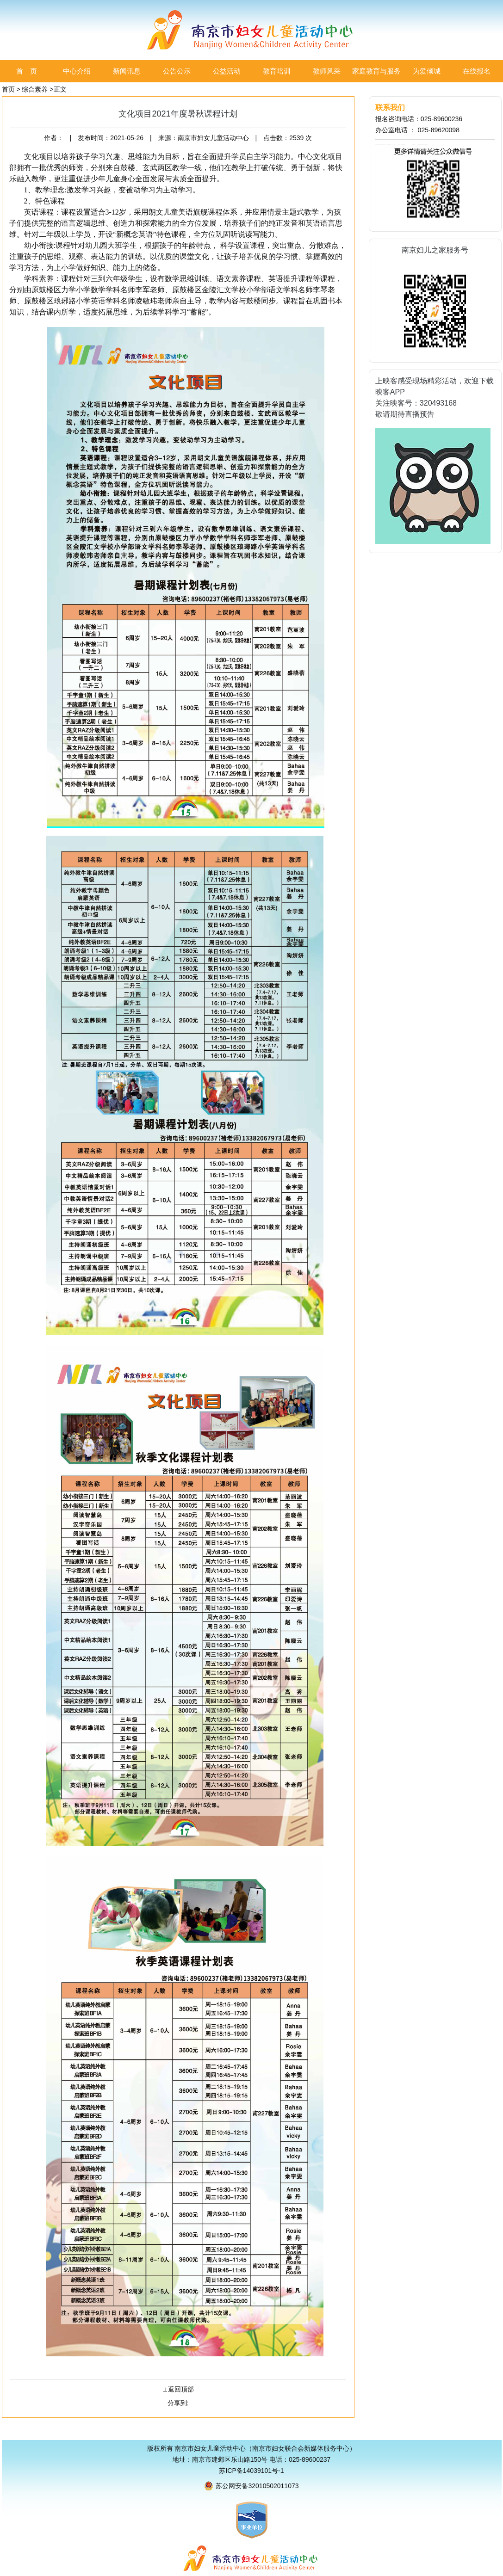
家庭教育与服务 (376, 71)
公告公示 (177, 71)
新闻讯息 (127, 71)
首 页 (26, 71)
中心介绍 (77, 71)
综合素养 (35, 89)
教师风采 (327, 71)
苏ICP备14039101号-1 (251, 2470)
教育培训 (277, 71)
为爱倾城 (427, 71)
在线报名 (477, 71)
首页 (8, 89)
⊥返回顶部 (178, 2389)
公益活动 (227, 71)
